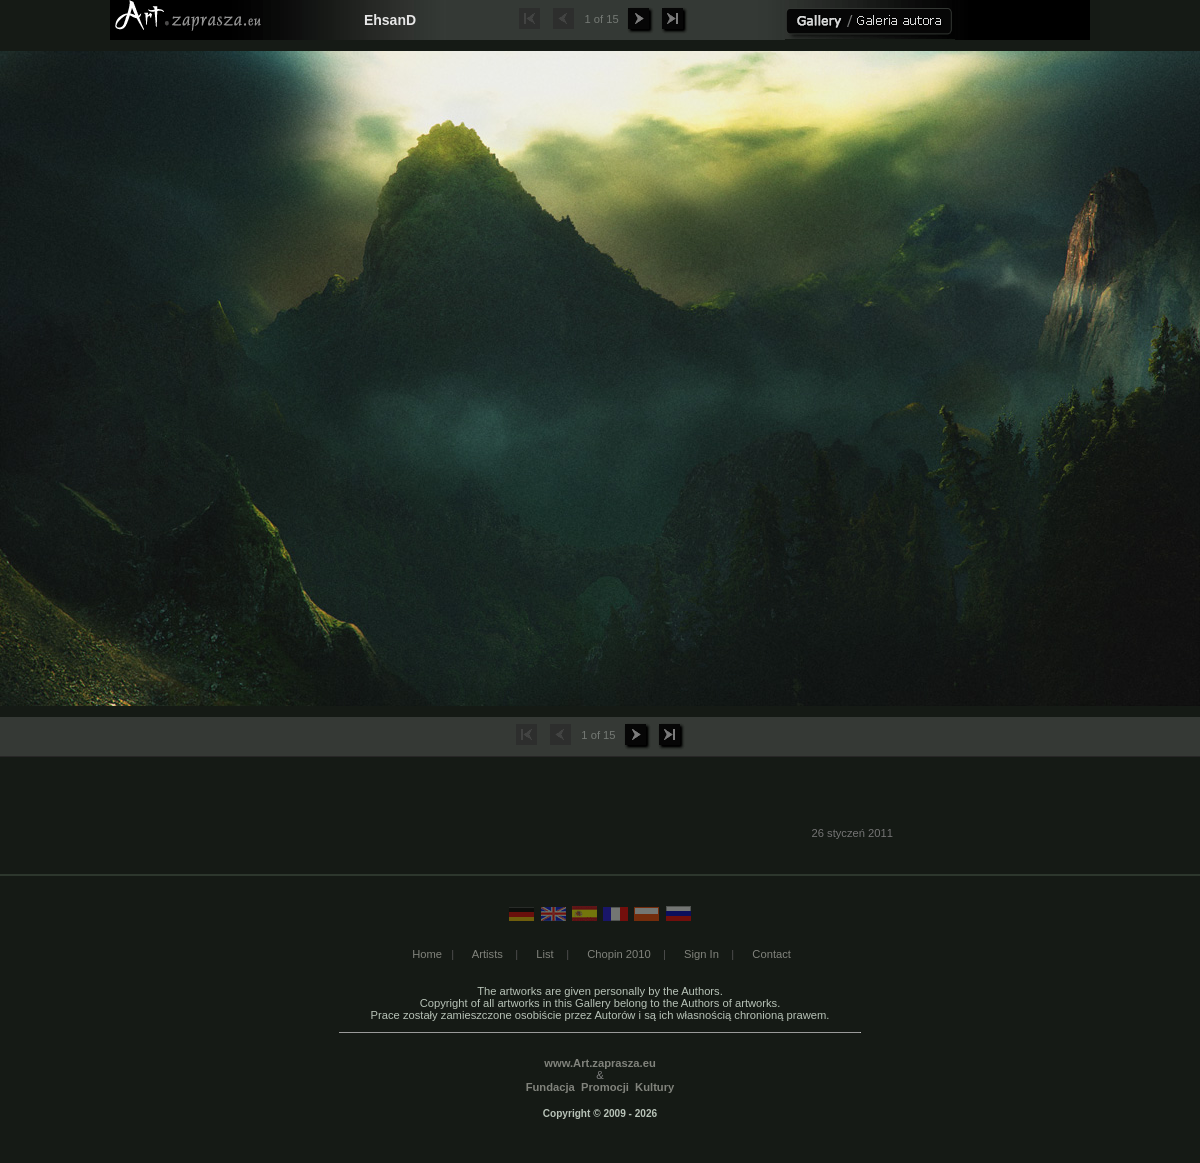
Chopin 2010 (618, 954)
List (544, 954)
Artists (487, 954)
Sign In (701, 954)
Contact (771, 954)
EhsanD (390, 20)
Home (427, 954)
